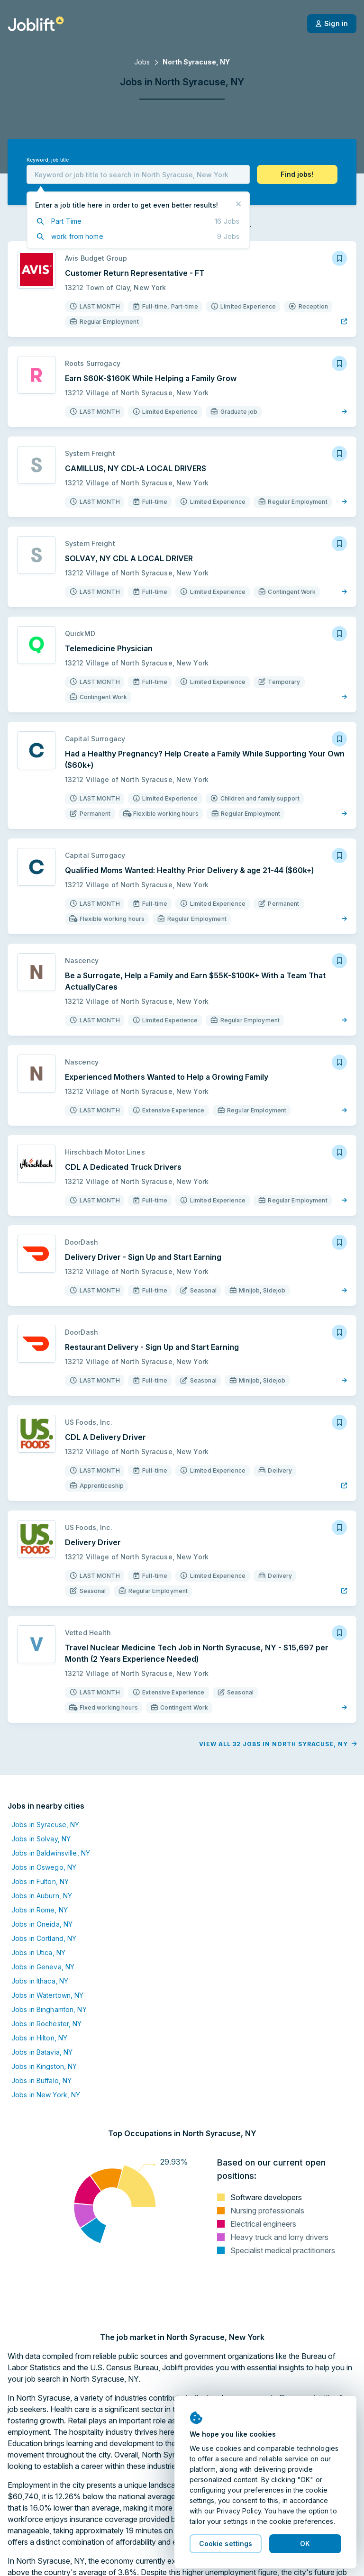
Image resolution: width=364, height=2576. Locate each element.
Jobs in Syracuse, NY (45, 1824)
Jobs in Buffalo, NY (41, 2080)
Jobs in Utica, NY (38, 1952)
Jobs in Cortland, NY (43, 1938)
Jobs (142, 62)
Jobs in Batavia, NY (42, 2052)
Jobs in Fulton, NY (40, 1881)
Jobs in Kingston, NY (44, 2066)
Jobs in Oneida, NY (42, 1924)
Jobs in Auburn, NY (41, 1896)
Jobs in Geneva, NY (42, 1967)
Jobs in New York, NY (45, 2095)
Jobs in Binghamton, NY (49, 2009)
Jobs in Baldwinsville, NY (50, 1853)
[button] (297, 174)
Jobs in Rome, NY (39, 1910)
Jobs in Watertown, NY (47, 1995)
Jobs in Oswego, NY (43, 1867)
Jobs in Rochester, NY (46, 2024)
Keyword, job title (48, 160)
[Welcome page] (36, 23)
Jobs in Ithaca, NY (39, 1981)
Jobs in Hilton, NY (39, 2038)
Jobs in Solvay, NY (41, 1839)
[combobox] (138, 174)
